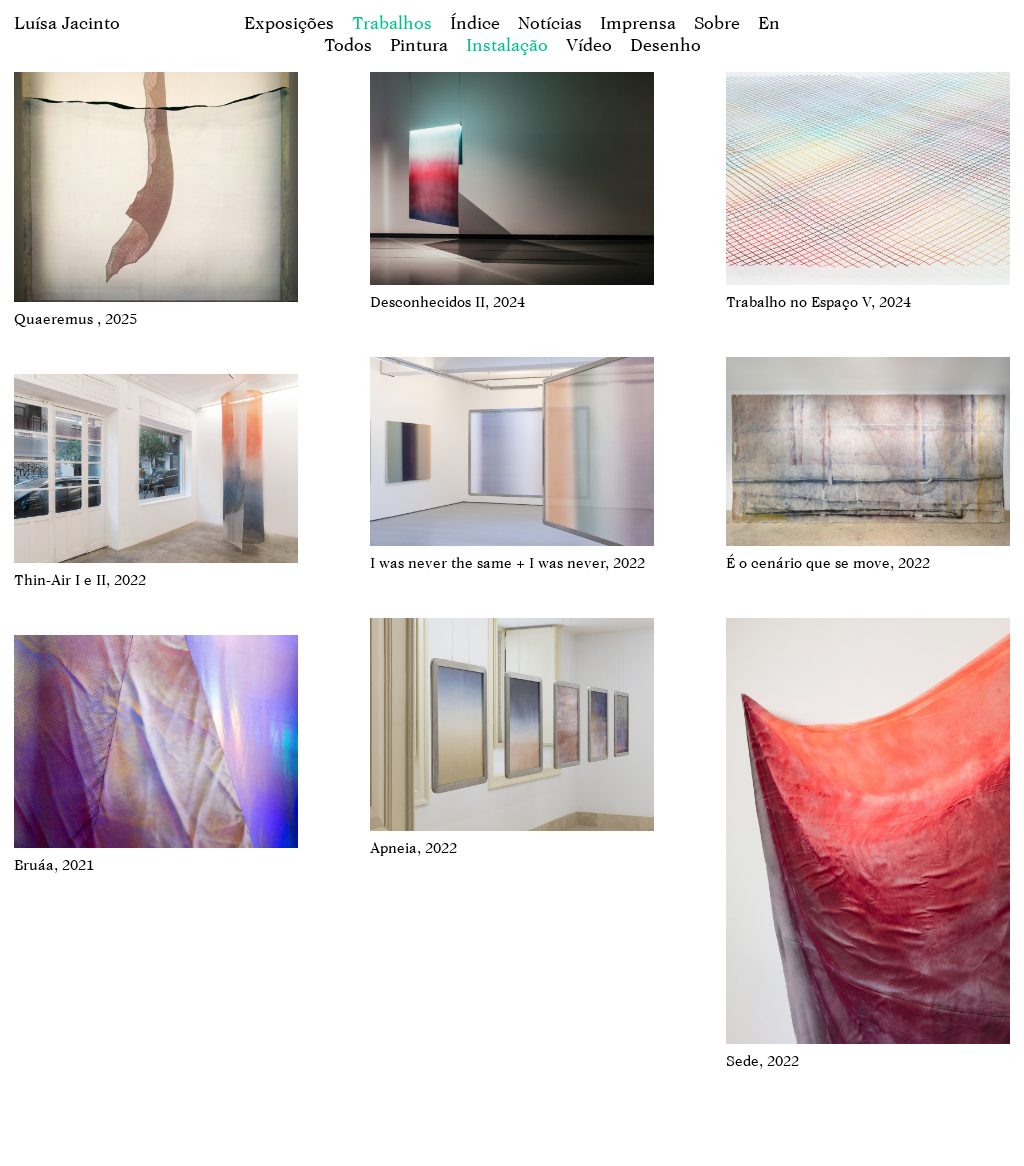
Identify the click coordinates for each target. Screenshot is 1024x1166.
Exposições (289, 22)
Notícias (550, 22)
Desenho (665, 44)
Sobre (717, 22)
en (769, 22)
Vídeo (589, 44)
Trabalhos (392, 22)
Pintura (419, 44)
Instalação (507, 44)
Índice (475, 22)
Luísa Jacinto (67, 22)
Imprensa (638, 22)
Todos (348, 44)
